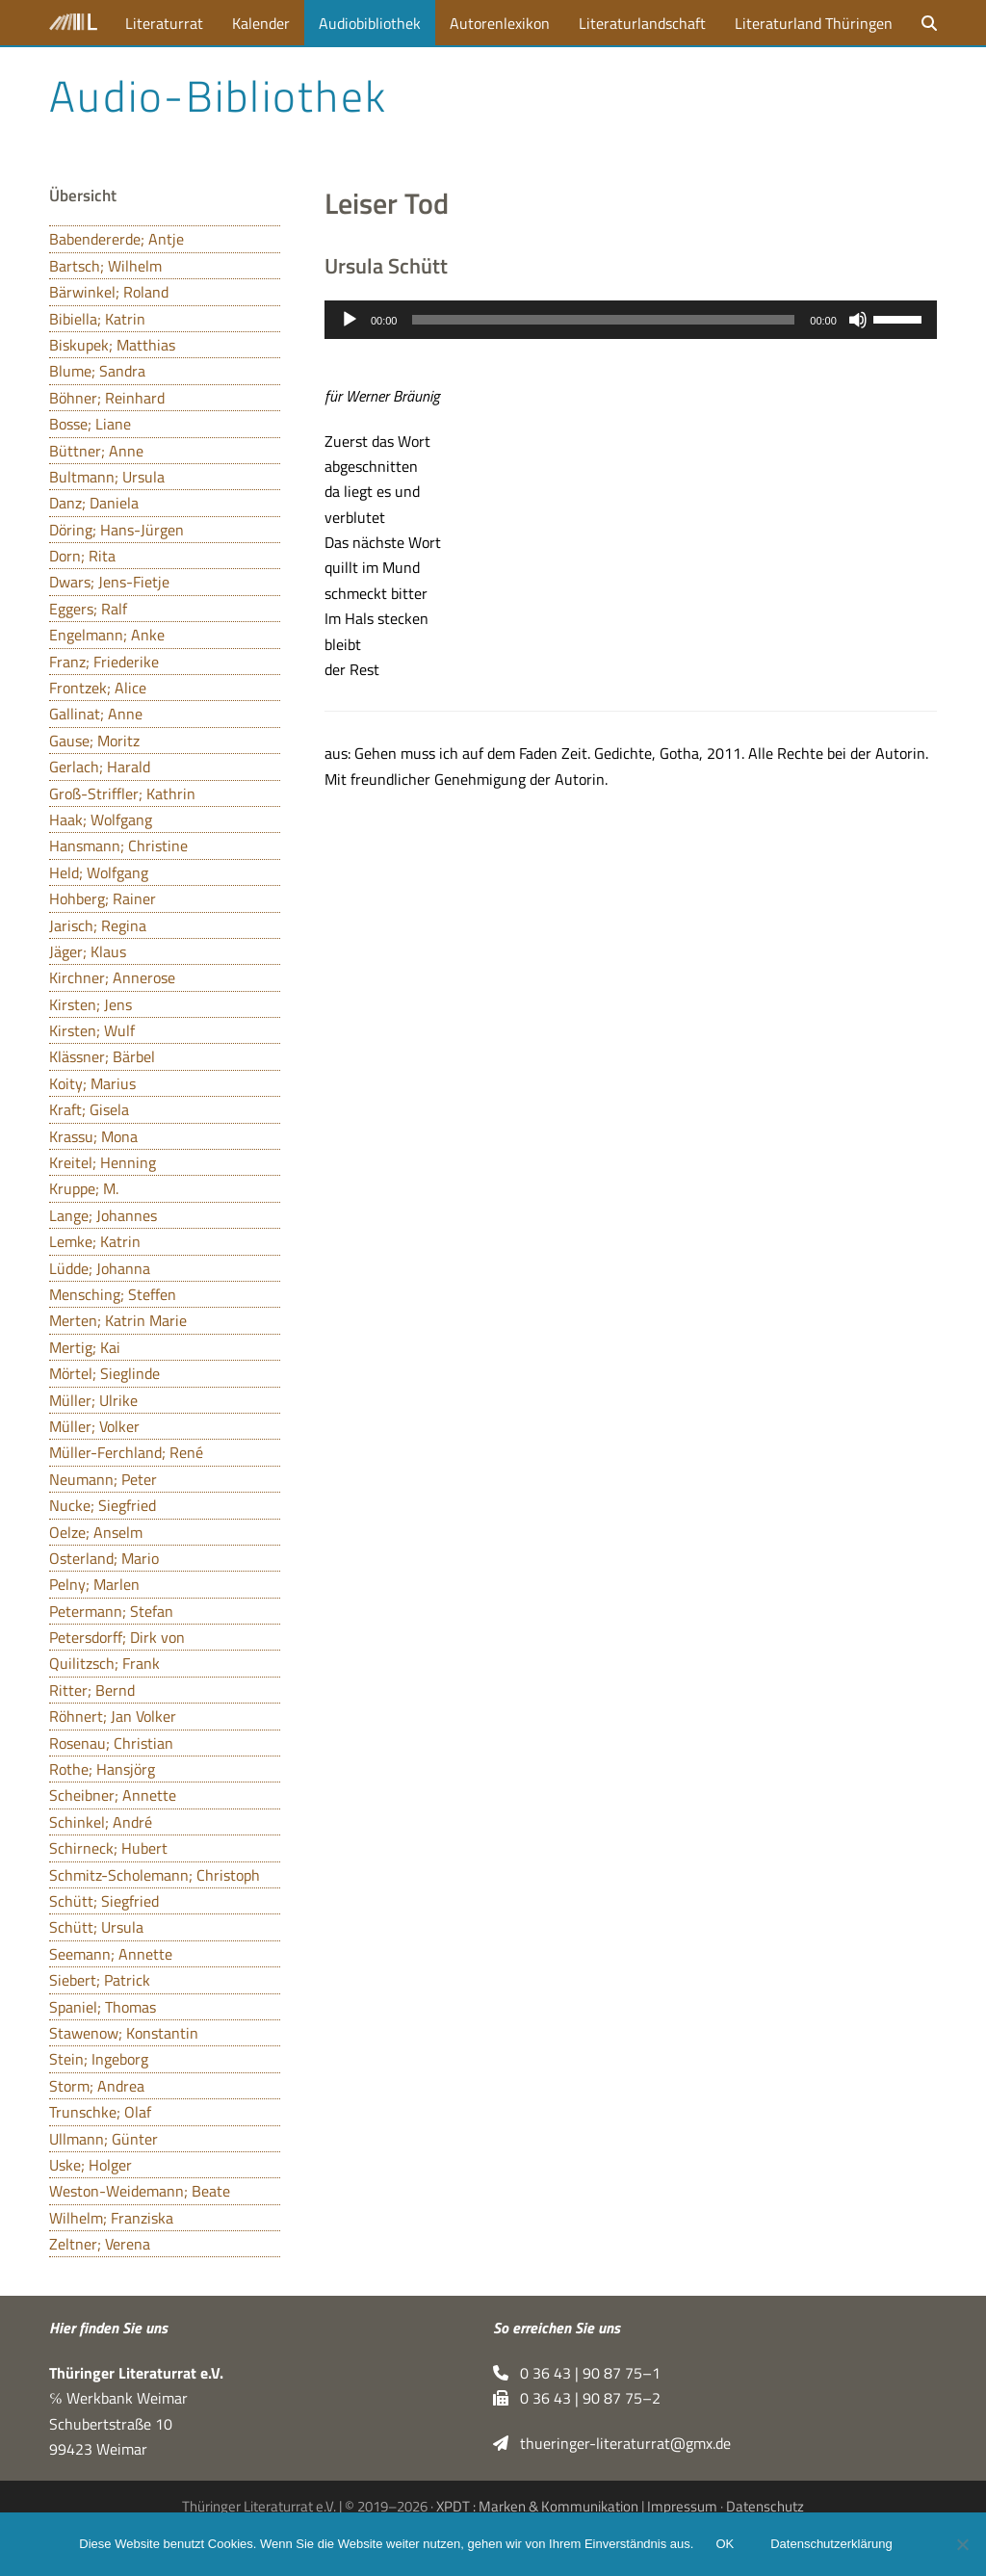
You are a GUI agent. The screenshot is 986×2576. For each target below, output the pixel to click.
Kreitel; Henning (102, 1162)
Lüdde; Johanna (99, 1268)
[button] (929, 22)
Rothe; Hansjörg (102, 1769)
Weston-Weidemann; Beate (139, 2190)
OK (725, 2544)
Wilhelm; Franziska (111, 2217)
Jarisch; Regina (97, 925)
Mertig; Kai (84, 1347)
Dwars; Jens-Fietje (109, 581)
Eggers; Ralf (88, 608)
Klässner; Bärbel (102, 1056)
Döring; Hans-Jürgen (116, 529)
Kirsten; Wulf (92, 1030)
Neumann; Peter (103, 1479)
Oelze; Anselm (96, 1532)
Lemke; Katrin (95, 1241)
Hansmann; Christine (118, 845)
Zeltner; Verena (99, 2243)
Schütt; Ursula (96, 1927)
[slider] (603, 320)
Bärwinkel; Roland (109, 291)
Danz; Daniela (94, 502)
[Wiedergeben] (349, 319)
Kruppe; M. (83, 1188)
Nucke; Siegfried (102, 1505)
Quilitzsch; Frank (104, 1663)
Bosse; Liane (90, 423)
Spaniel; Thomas (102, 2006)
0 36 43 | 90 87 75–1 (577, 2372)
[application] (630, 319)
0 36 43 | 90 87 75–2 (577, 2397)
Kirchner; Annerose (112, 977)
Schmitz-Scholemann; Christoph (154, 1874)
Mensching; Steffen (112, 1294)
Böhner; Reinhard (107, 397)
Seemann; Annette (110, 1953)
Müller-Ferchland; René (126, 1452)
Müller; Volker (94, 1426)
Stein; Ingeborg (98, 2058)
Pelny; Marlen (94, 1584)
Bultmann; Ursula (107, 476)
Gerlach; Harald (99, 766)
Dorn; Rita (82, 555)
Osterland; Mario (104, 1558)
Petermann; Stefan (111, 1611)
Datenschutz (765, 2506)
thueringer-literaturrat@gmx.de (612, 2443)
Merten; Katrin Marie (118, 1320)
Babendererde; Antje (116, 238)
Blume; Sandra (97, 370)
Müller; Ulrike (93, 1400)
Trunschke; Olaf (100, 2111)
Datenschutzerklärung (832, 2544)
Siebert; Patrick (99, 1979)
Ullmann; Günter (103, 2138)
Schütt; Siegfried (104, 1900)
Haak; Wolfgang (100, 819)
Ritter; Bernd (92, 1690)
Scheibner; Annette (112, 1795)
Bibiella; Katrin (97, 318)
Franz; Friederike (104, 661)
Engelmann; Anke (107, 634)
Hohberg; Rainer (102, 898)
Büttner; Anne (96, 450)
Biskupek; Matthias (112, 344)
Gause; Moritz (94, 740)
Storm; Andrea (96, 2085)
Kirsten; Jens (90, 1004)
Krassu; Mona (93, 1136)
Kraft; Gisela (89, 1109)
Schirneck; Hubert (108, 1848)
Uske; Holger (90, 2164)
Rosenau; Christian (111, 1743)
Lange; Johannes (103, 1215)
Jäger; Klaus (87, 951)
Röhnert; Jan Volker (112, 1716)
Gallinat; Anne (96, 713)
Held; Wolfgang (98, 872)
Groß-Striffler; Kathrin (122, 793)
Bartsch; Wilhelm (105, 265)
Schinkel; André (100, 1822)
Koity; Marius (92, 1083)
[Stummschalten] (858, 319)
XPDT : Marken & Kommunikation (537, 2506)
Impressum (682, 2506)
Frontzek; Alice (97, 687)
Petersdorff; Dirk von (117, 1637)
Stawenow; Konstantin (123, 2032)
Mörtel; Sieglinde (104, 1373)
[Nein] (962, 2544)
